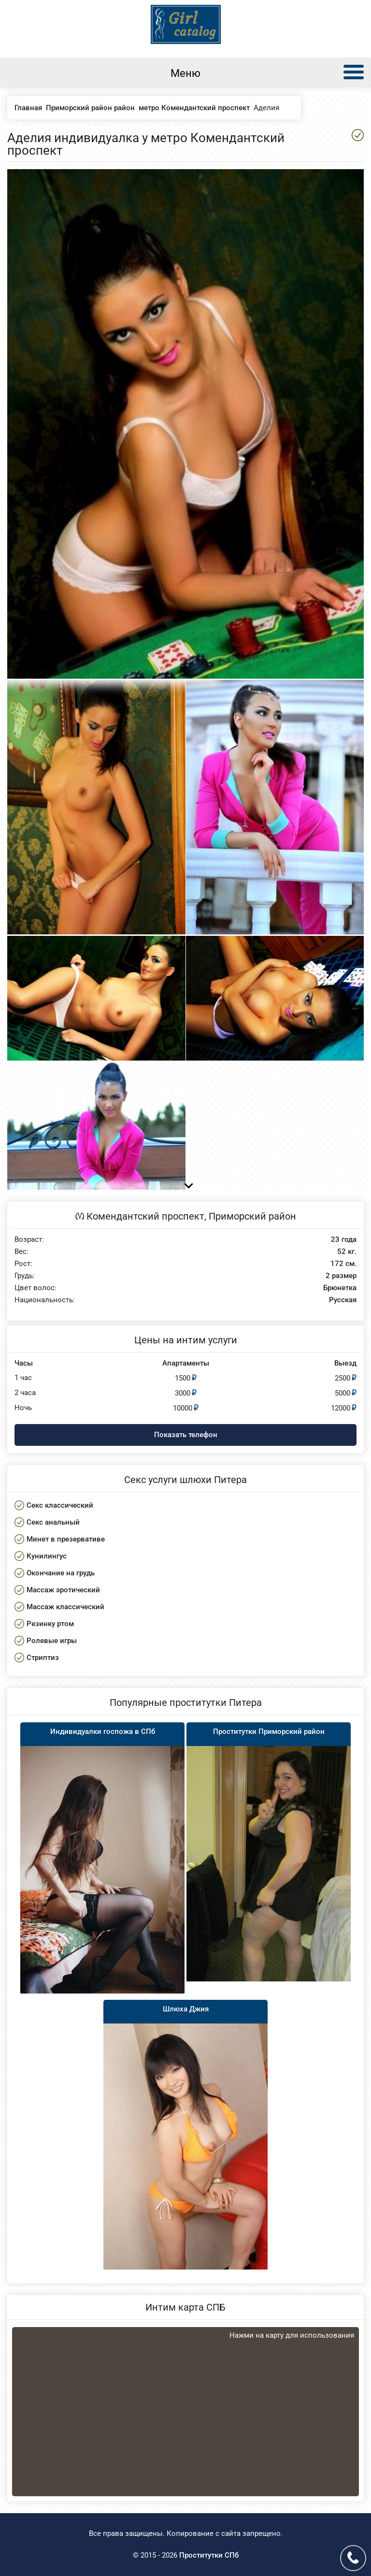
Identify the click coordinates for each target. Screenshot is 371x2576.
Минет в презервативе (66, 1539)
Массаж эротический (63, 1590)
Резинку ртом (50, 1623)
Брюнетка (340, 1288)
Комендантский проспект (145, 1216)
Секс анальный (53, 1522)
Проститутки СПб (209, 2555)
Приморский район (252, 1216)
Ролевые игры (52, 1640)
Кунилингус (47, 1556)
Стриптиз (43, 1657)
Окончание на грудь (61, 1573)
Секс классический (60, 1505)
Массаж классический (65, 1606)
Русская (343, 1300)
